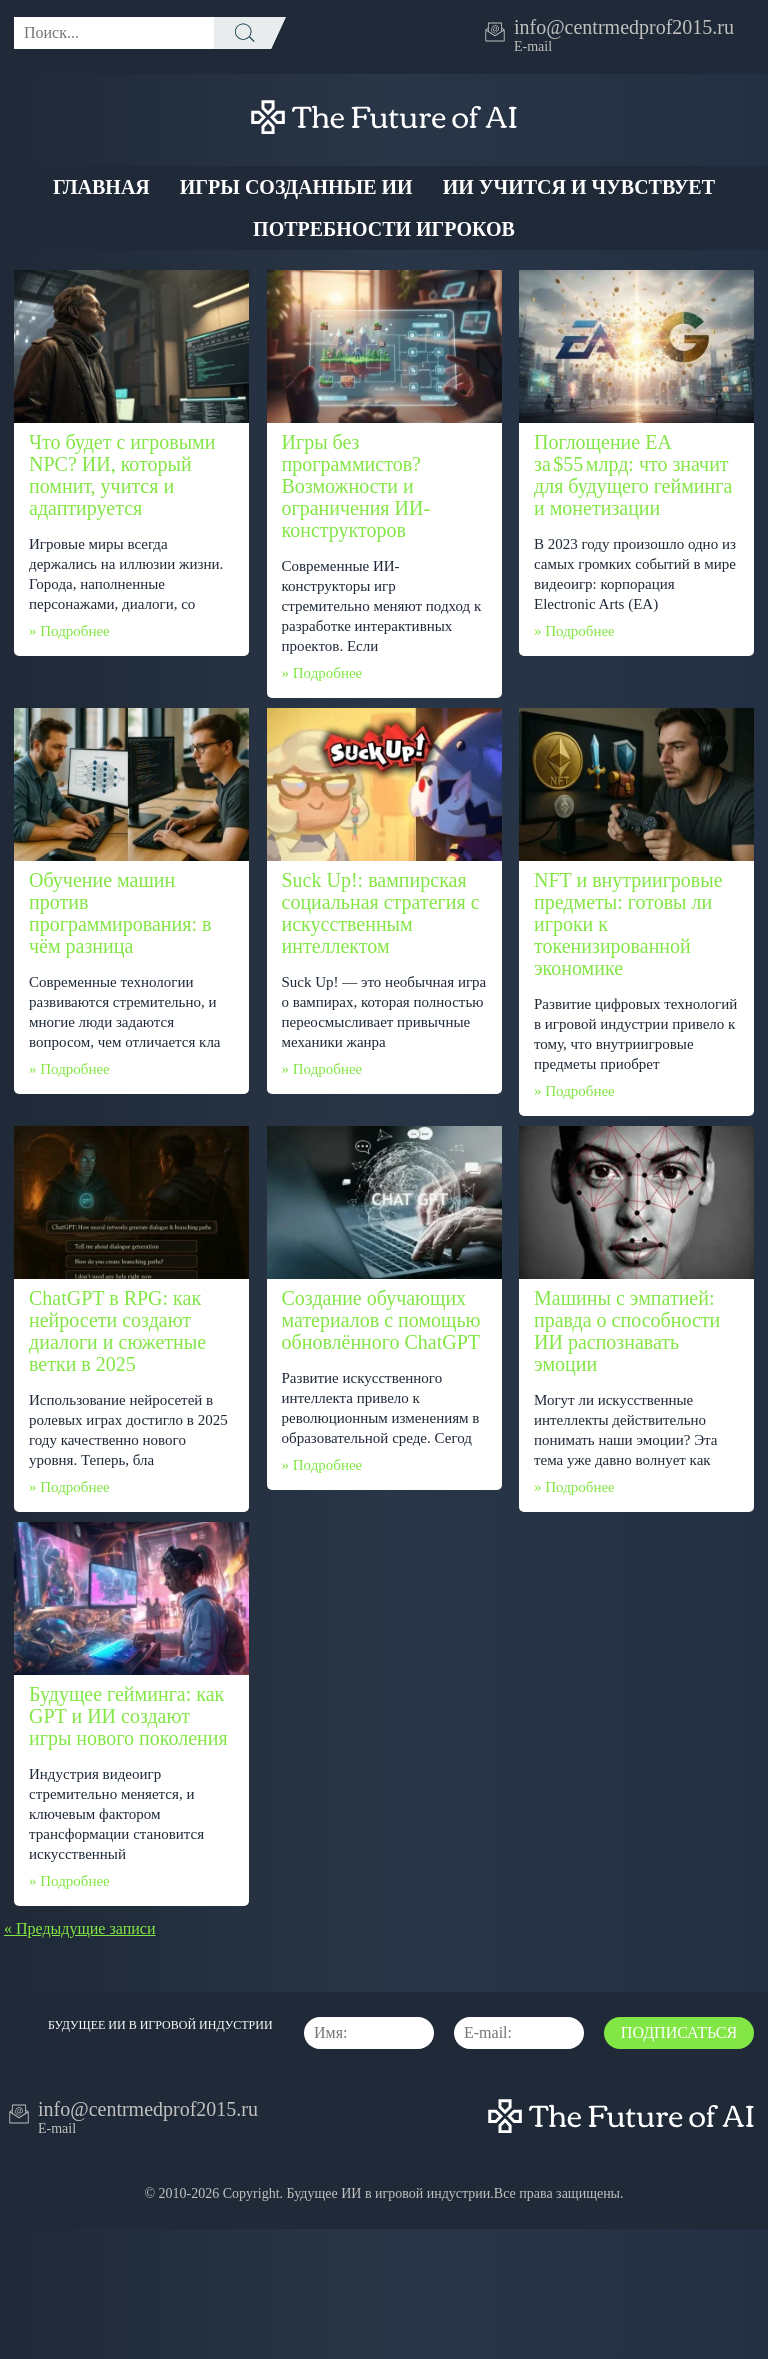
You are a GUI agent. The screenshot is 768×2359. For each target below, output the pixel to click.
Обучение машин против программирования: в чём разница (120, 913)
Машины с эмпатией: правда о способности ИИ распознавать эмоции (627, 1331)
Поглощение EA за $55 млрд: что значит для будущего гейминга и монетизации (633, 475)
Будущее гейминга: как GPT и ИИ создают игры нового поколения (128, 1716)
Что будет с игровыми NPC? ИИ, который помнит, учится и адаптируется (122, 475)
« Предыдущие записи (79, 1928)
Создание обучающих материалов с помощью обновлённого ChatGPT (381, 1320)
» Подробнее (69, 631)
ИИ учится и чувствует (579, 187)
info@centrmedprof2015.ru (624, 27)
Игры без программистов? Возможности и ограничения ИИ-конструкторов (356, 486)
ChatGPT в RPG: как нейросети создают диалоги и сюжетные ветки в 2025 (117, 1331)
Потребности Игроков (384, 229)
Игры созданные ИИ (296, 187)
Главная (101, 187)
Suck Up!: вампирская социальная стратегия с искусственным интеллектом (381, 913)
